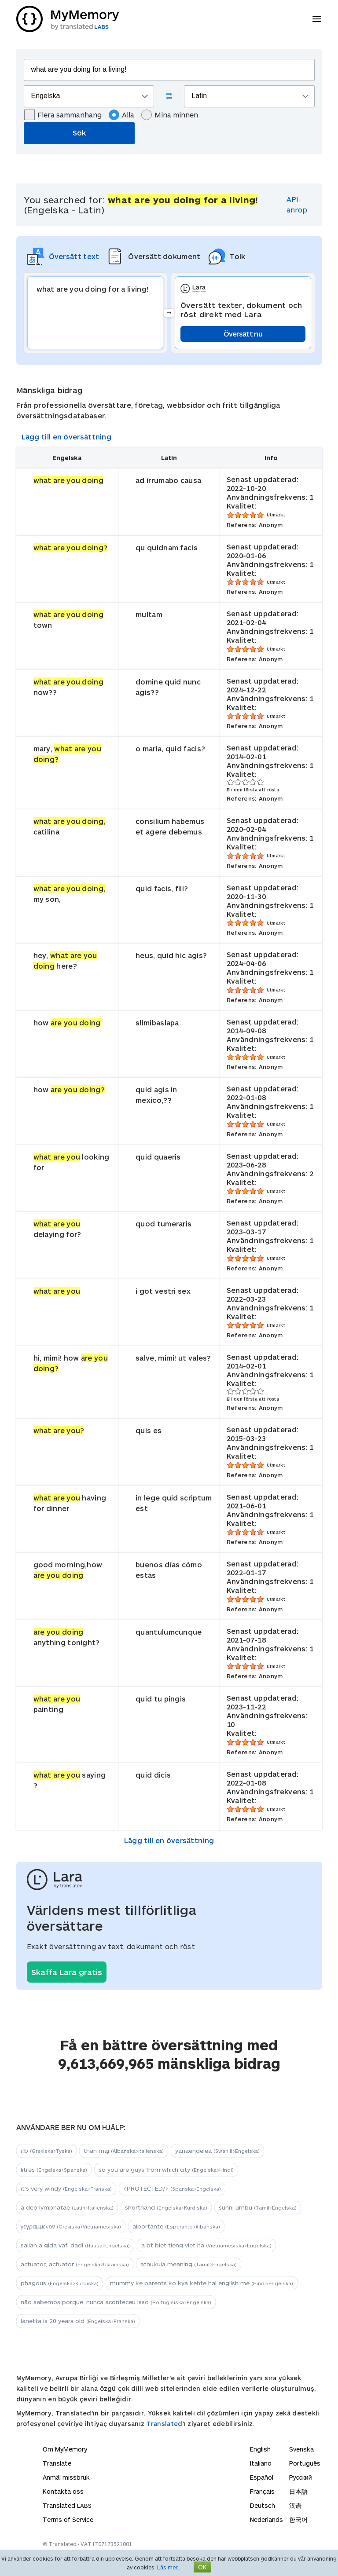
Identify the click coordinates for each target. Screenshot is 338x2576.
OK (202, 2567)
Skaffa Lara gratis (66, 1972)
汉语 (295, 2505)
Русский (300, 2477)
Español (261, 2477)
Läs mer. (168, 2567)
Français (262, 2491)
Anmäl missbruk (66, 2477)
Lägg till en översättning (67, 436)
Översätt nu (243, 333)
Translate (57, 2463)
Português (304, 2463)
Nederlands (266, 2519)
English (260, 2449)
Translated (165, 2423)
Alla (121, 115)
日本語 (298, 2491)
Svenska (301, 2449)
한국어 (298, 2519)
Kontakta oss (63, 2491)
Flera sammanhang (63, 115)
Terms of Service (68, 2519)
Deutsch (262, 2505)
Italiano (261, 2463)
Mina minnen (169, 115)
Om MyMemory (65, 2449)
